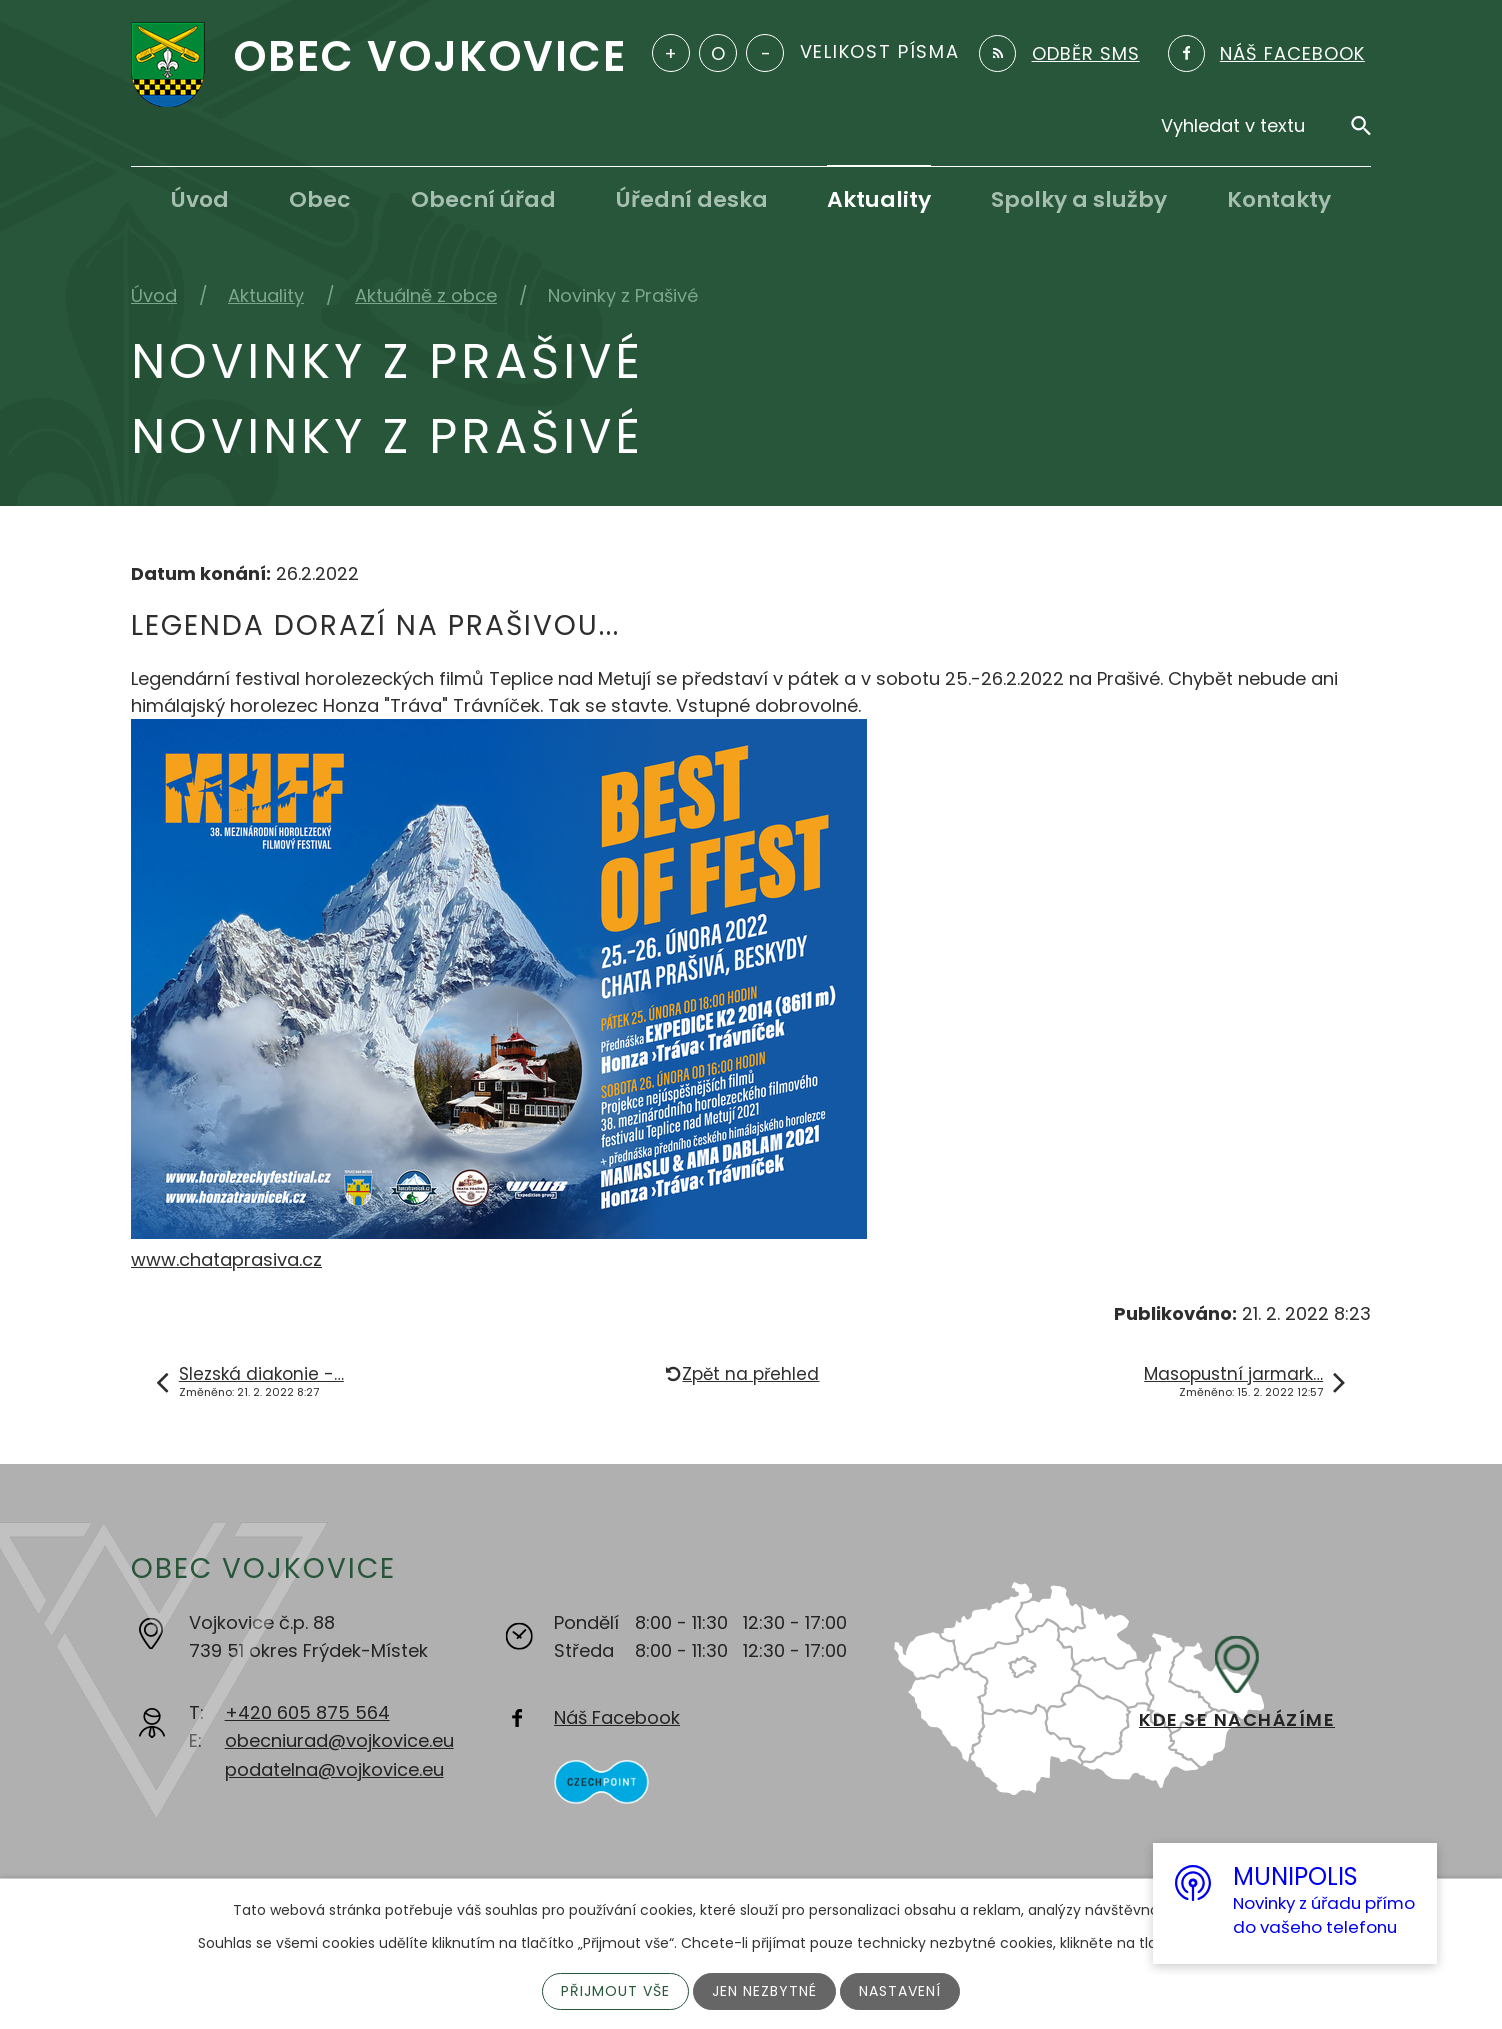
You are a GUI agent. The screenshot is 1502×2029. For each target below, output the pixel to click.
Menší (765, 53)
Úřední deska (692, 199)
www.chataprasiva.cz (226, 1259)
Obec (320, 199)
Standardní (718, 53)
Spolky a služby (1079, 199)
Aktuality (879, 199)
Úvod (200, 199)
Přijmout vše (615, 1991)
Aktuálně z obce (426, 295)
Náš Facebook (617, 1717)
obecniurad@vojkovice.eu (339, 1740)
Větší (671, 53)
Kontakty (1279, 199)
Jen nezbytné (764, 1991)
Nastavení (900, 1991)
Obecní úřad (483, 199)
